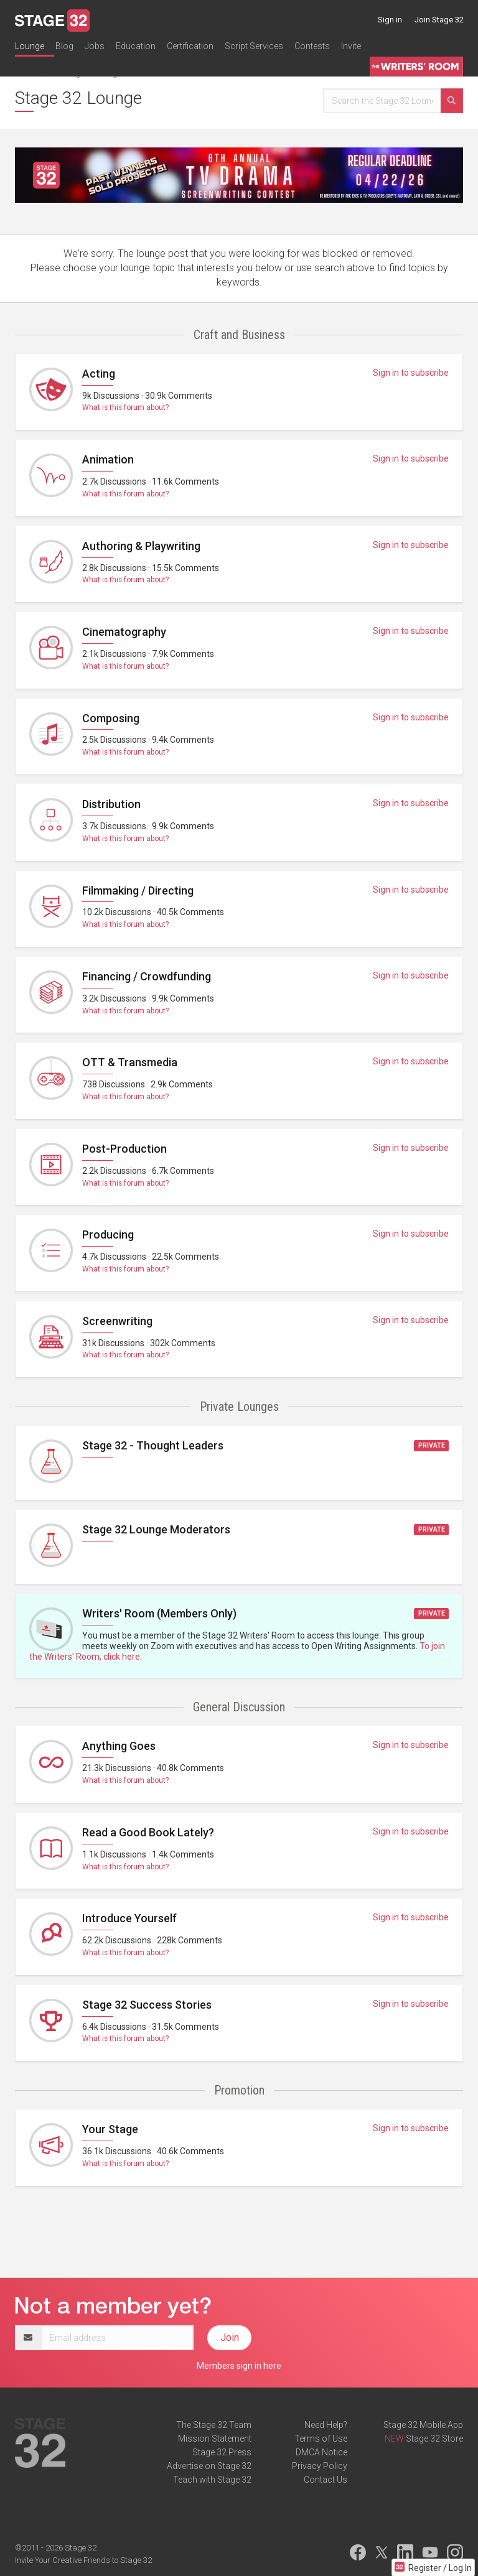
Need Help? (325, 2425)
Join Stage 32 (439, 19)
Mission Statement (214, 2438)
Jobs (95, 46)
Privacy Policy (319, 2466)
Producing (108, 1234)
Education (136, 46)
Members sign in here (239, 2366)
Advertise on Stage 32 (209, 2466)
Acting (98, 373)
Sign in (390, 19)
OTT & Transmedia (129, 1062)
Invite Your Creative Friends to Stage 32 (83, 2560)
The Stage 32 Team (213, 2425)
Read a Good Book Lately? (148, 1832)
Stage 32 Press (221, 2452)
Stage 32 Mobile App (423, 2425)
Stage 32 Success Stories (147, 2004)
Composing (110, 718)
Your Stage (110, 2129)
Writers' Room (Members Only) (159, 1613)
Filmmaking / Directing (138, 890)
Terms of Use (320, 2438)
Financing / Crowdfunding (146, 976)
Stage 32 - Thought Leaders (152, 1445)
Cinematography (124, 631)
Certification (190, 46)
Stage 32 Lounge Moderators (156, 1529)
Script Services (254, 46)
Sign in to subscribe (411, 373)
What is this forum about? (125, 407)
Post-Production (124, 1148)
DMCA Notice (321, 2452)
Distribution (111, 804)
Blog (64, 46)
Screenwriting (117, 1321)
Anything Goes (119, 1745)
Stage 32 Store (434, 2438)
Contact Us (325, 2480)
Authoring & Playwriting (141, 545)
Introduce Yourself (129, 1918)
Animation (108, 459)
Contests (312, 46)
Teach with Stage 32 (212, 2480)
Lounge (29, 46)
